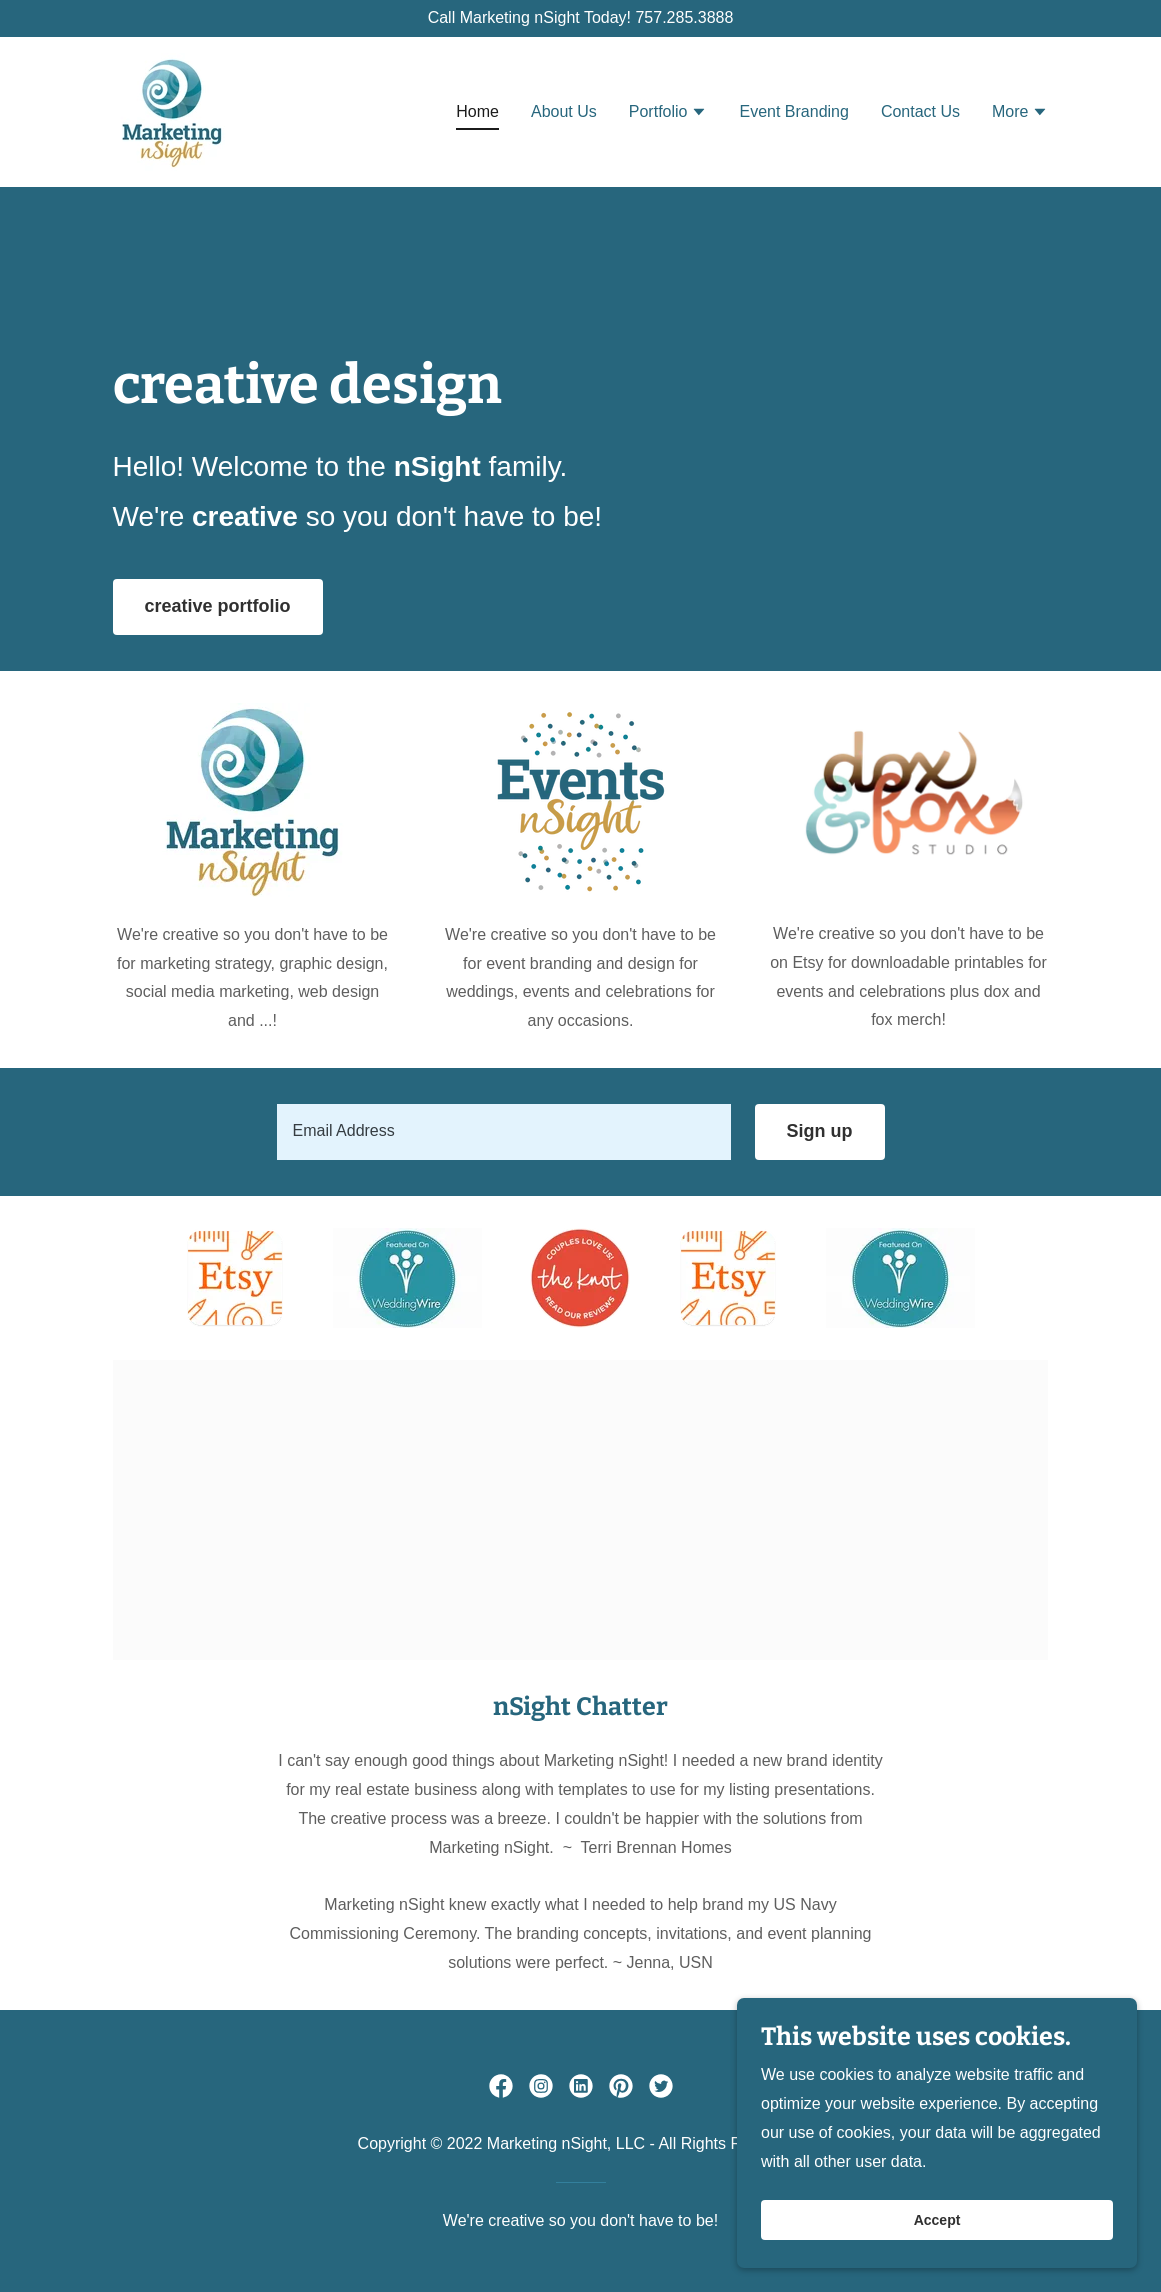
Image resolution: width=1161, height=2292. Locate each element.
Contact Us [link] (920, 111)
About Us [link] (564, 111)
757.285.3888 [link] (684, 17)
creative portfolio (218, 606)
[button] (668, 114)
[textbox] (504, 1132)
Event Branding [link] (793, 111)
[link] (172, 110)
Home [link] (477, 111)
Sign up (820, 1131)
